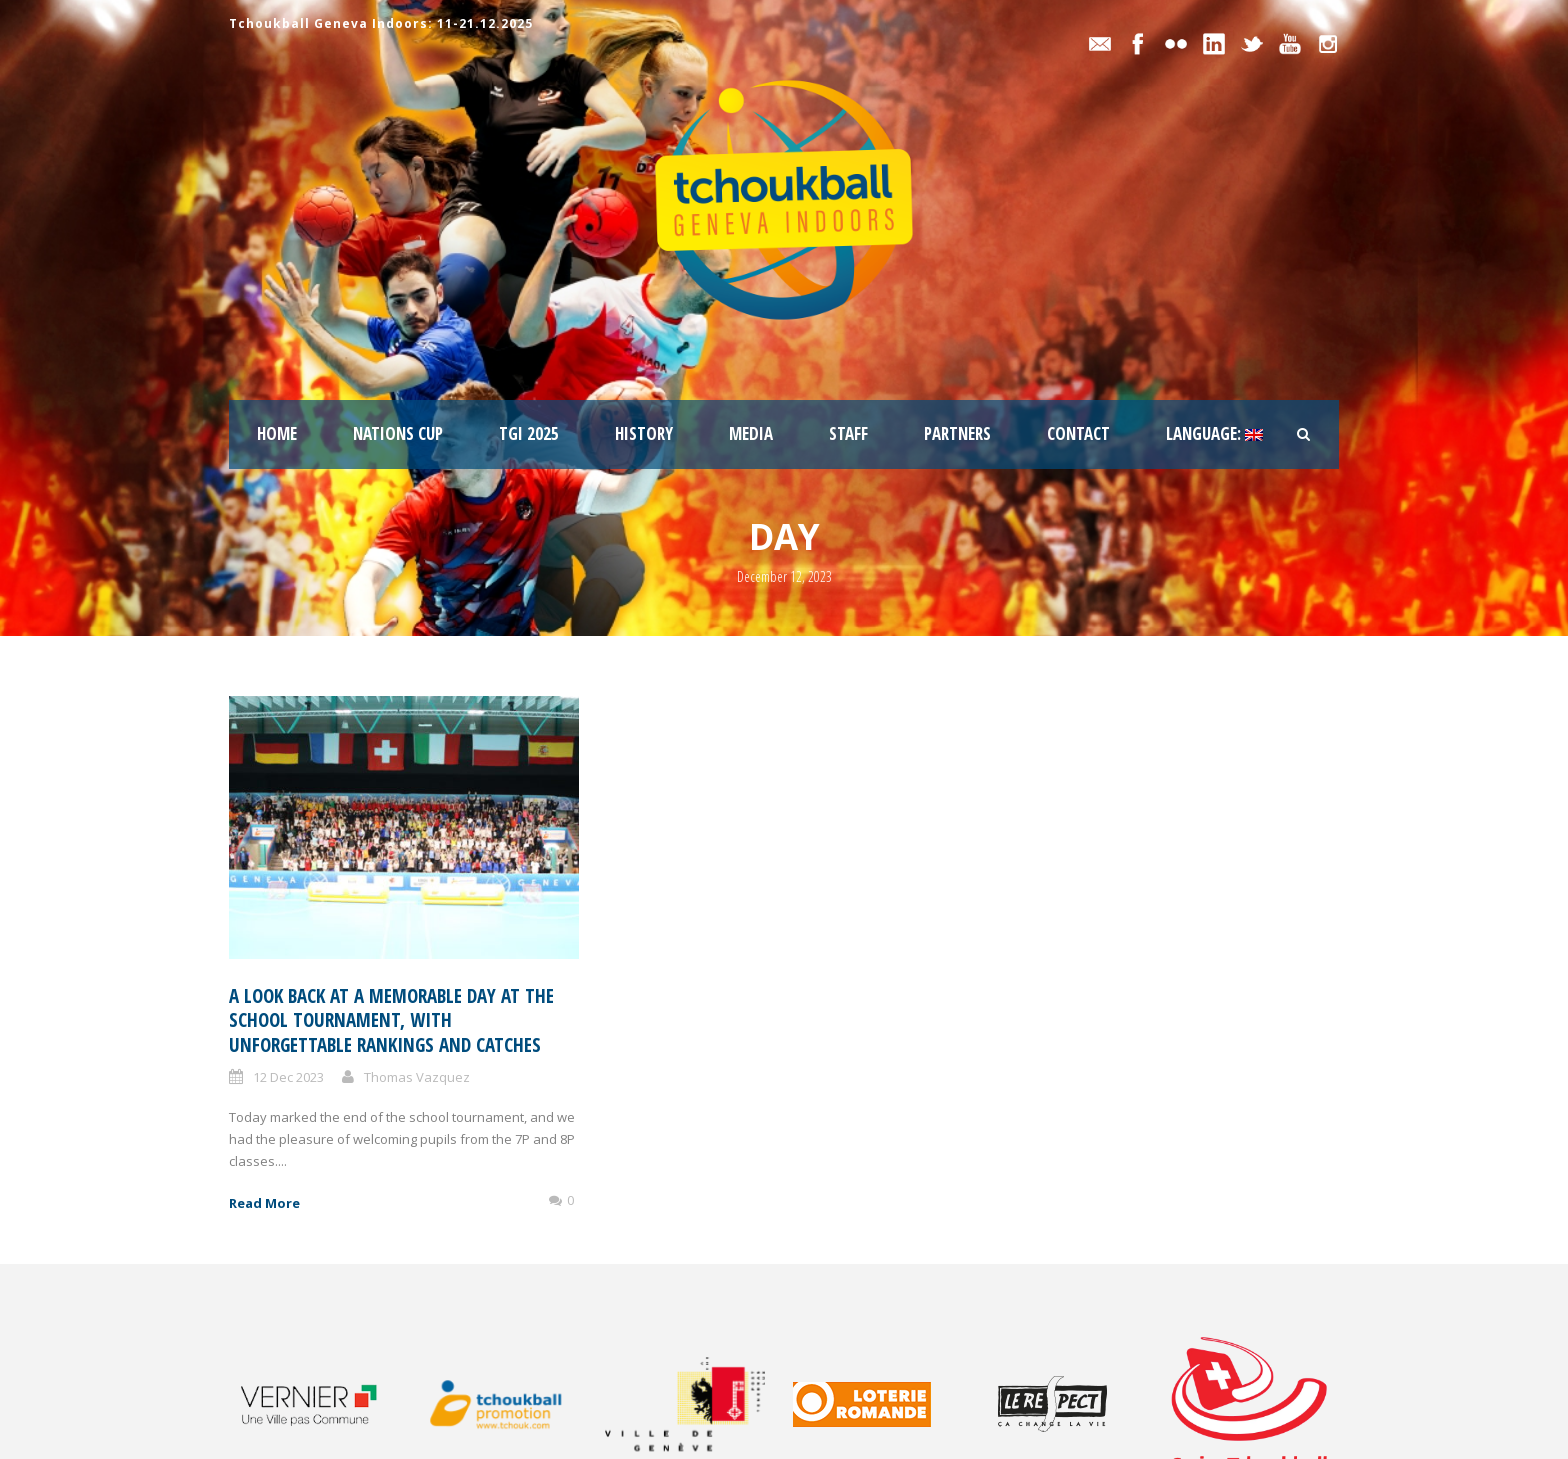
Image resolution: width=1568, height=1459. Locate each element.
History (644, 433)
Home (277, 433)
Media (751, 433)
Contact (1078, 433)
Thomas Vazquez (417, 1077)
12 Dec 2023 (288, 1077)
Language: (1214, 433)
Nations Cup (398, 433)
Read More (264, 1203)
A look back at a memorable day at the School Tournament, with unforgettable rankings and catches (391, 1020)
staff (848, 433)
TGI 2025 (529, 433)
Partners (957, 433)
